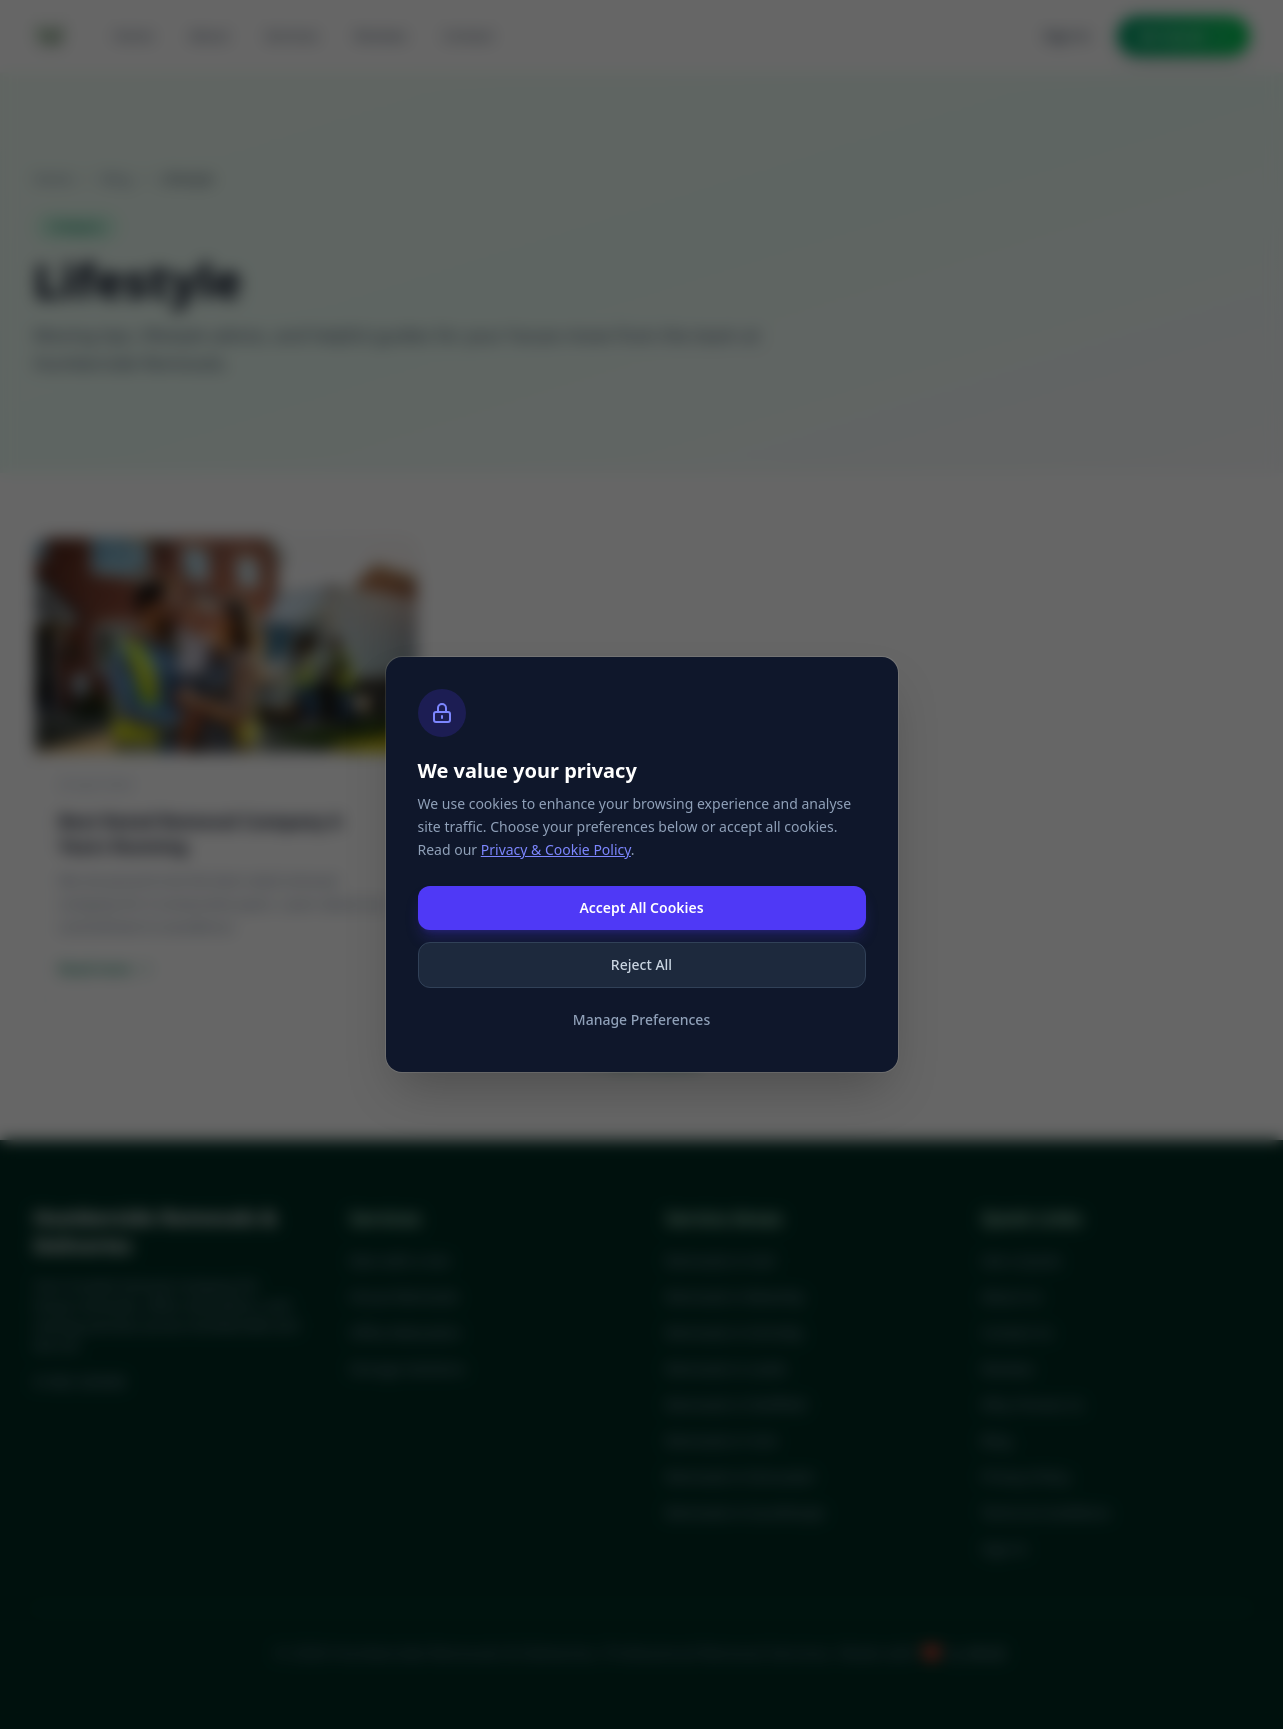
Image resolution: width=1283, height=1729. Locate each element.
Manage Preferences (641, 1019)
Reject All (641, 964)
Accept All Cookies (641, 907)
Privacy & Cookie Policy (556, 849)
